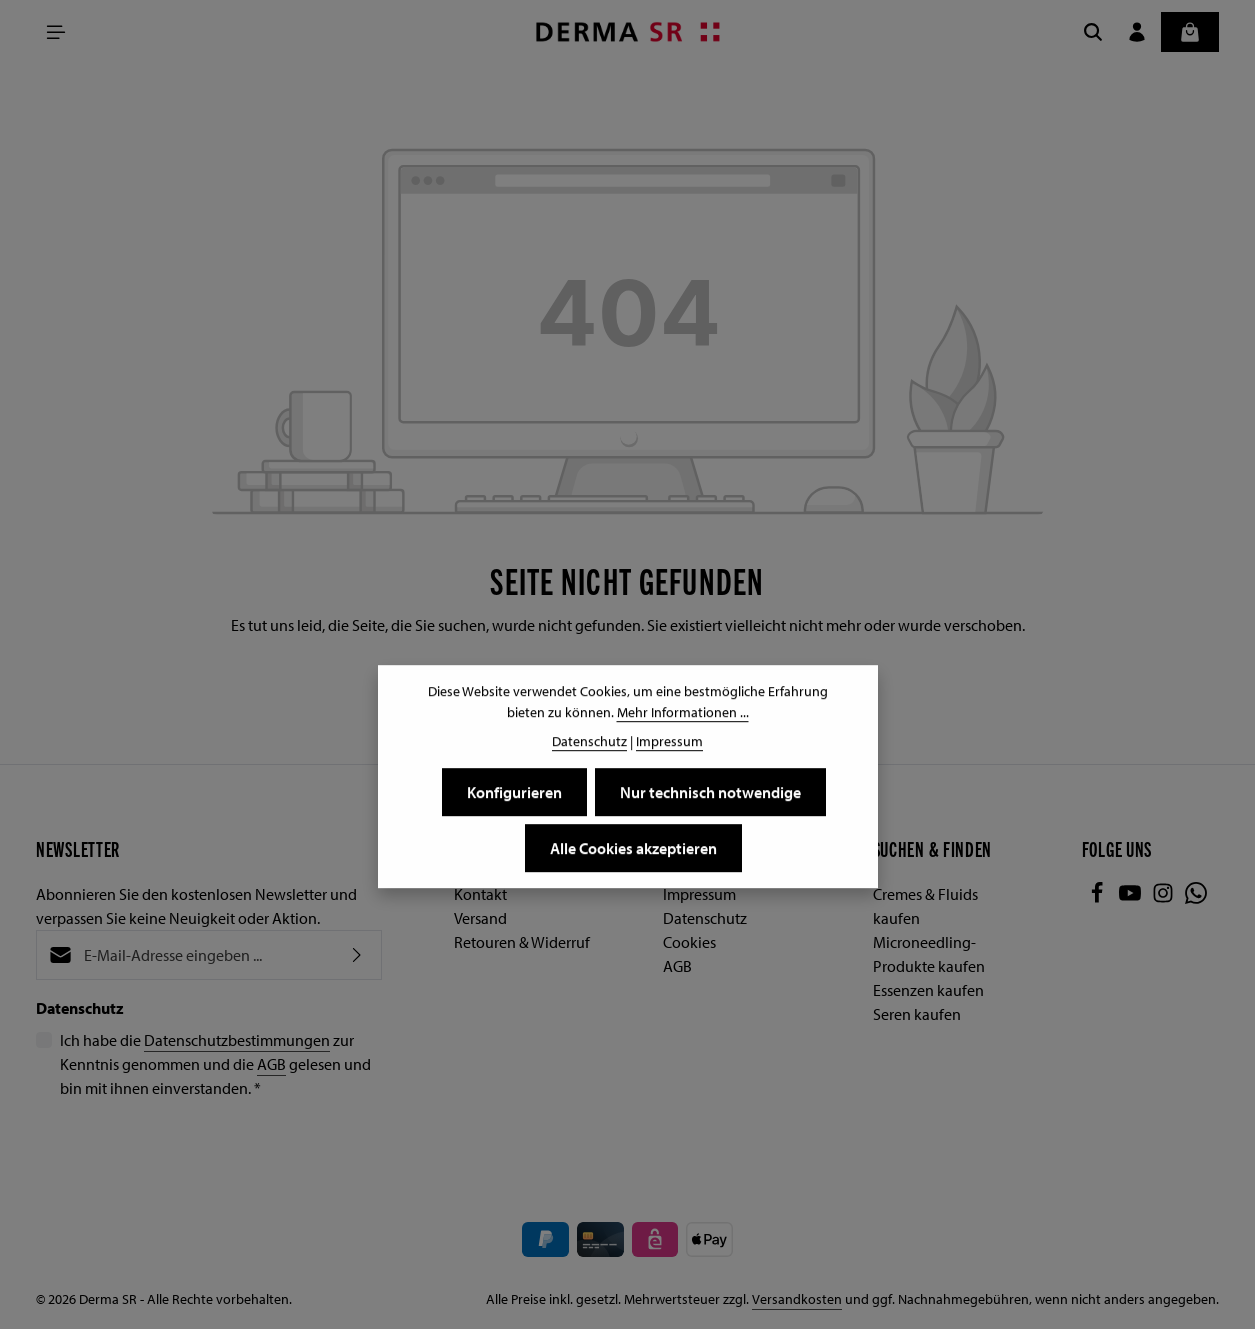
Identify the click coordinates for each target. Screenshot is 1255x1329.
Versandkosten (797, 1299)
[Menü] (56, 32)
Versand (480, 918)
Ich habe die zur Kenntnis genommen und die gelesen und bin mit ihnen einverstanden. (215, 1063)
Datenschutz (705, 918)
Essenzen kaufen (928, 990)
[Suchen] (1093, 32)
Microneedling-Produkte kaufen (929, 954)
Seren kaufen (917, 1014)
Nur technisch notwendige (710, 793)
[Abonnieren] (357, 955)
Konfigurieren (514, 793)
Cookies (689, 942)
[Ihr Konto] (1137, 32)
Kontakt (480, 894)
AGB (271, 1064)
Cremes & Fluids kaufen (925, 906)
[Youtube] (1131, 898)
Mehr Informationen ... (683, 713)
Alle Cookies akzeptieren (633, 849)
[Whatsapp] (1196, 898)
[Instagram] (1164, 898)
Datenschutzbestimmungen (237, 1040)
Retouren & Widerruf (522, 942)
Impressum (699, 894)
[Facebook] (1098, 898)
